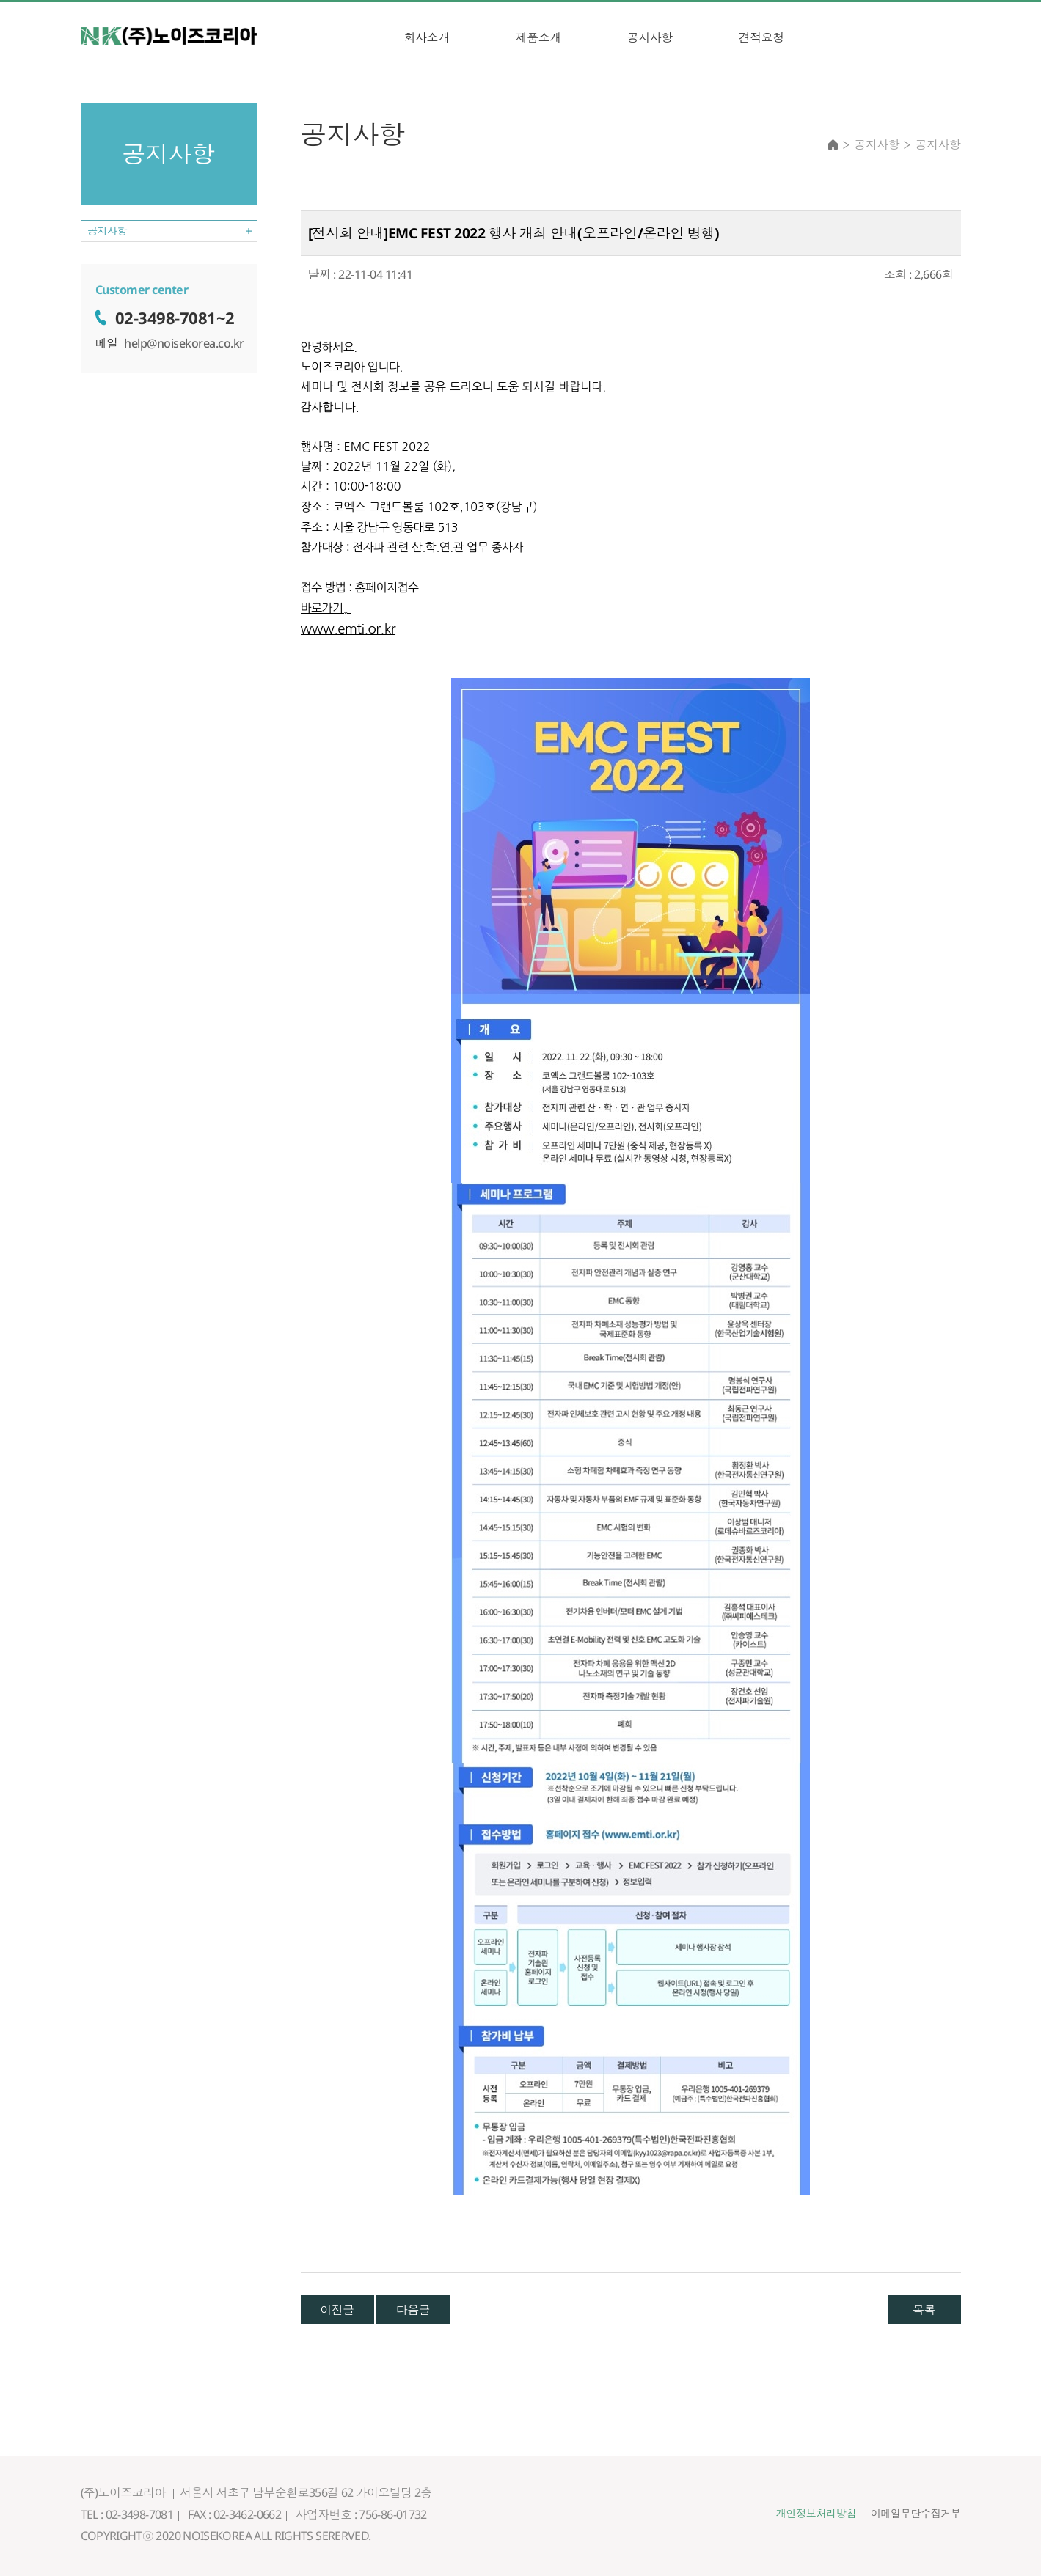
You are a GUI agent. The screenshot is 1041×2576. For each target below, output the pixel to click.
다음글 (413, 2310)
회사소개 (427, 37)
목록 (924, 2310)
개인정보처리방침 (798, 2514)
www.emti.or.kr (348, 629)
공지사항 (650, 37)
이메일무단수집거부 (909, 2514)
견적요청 (761, 37)
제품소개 (538, 37)
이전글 (337, 2310)
